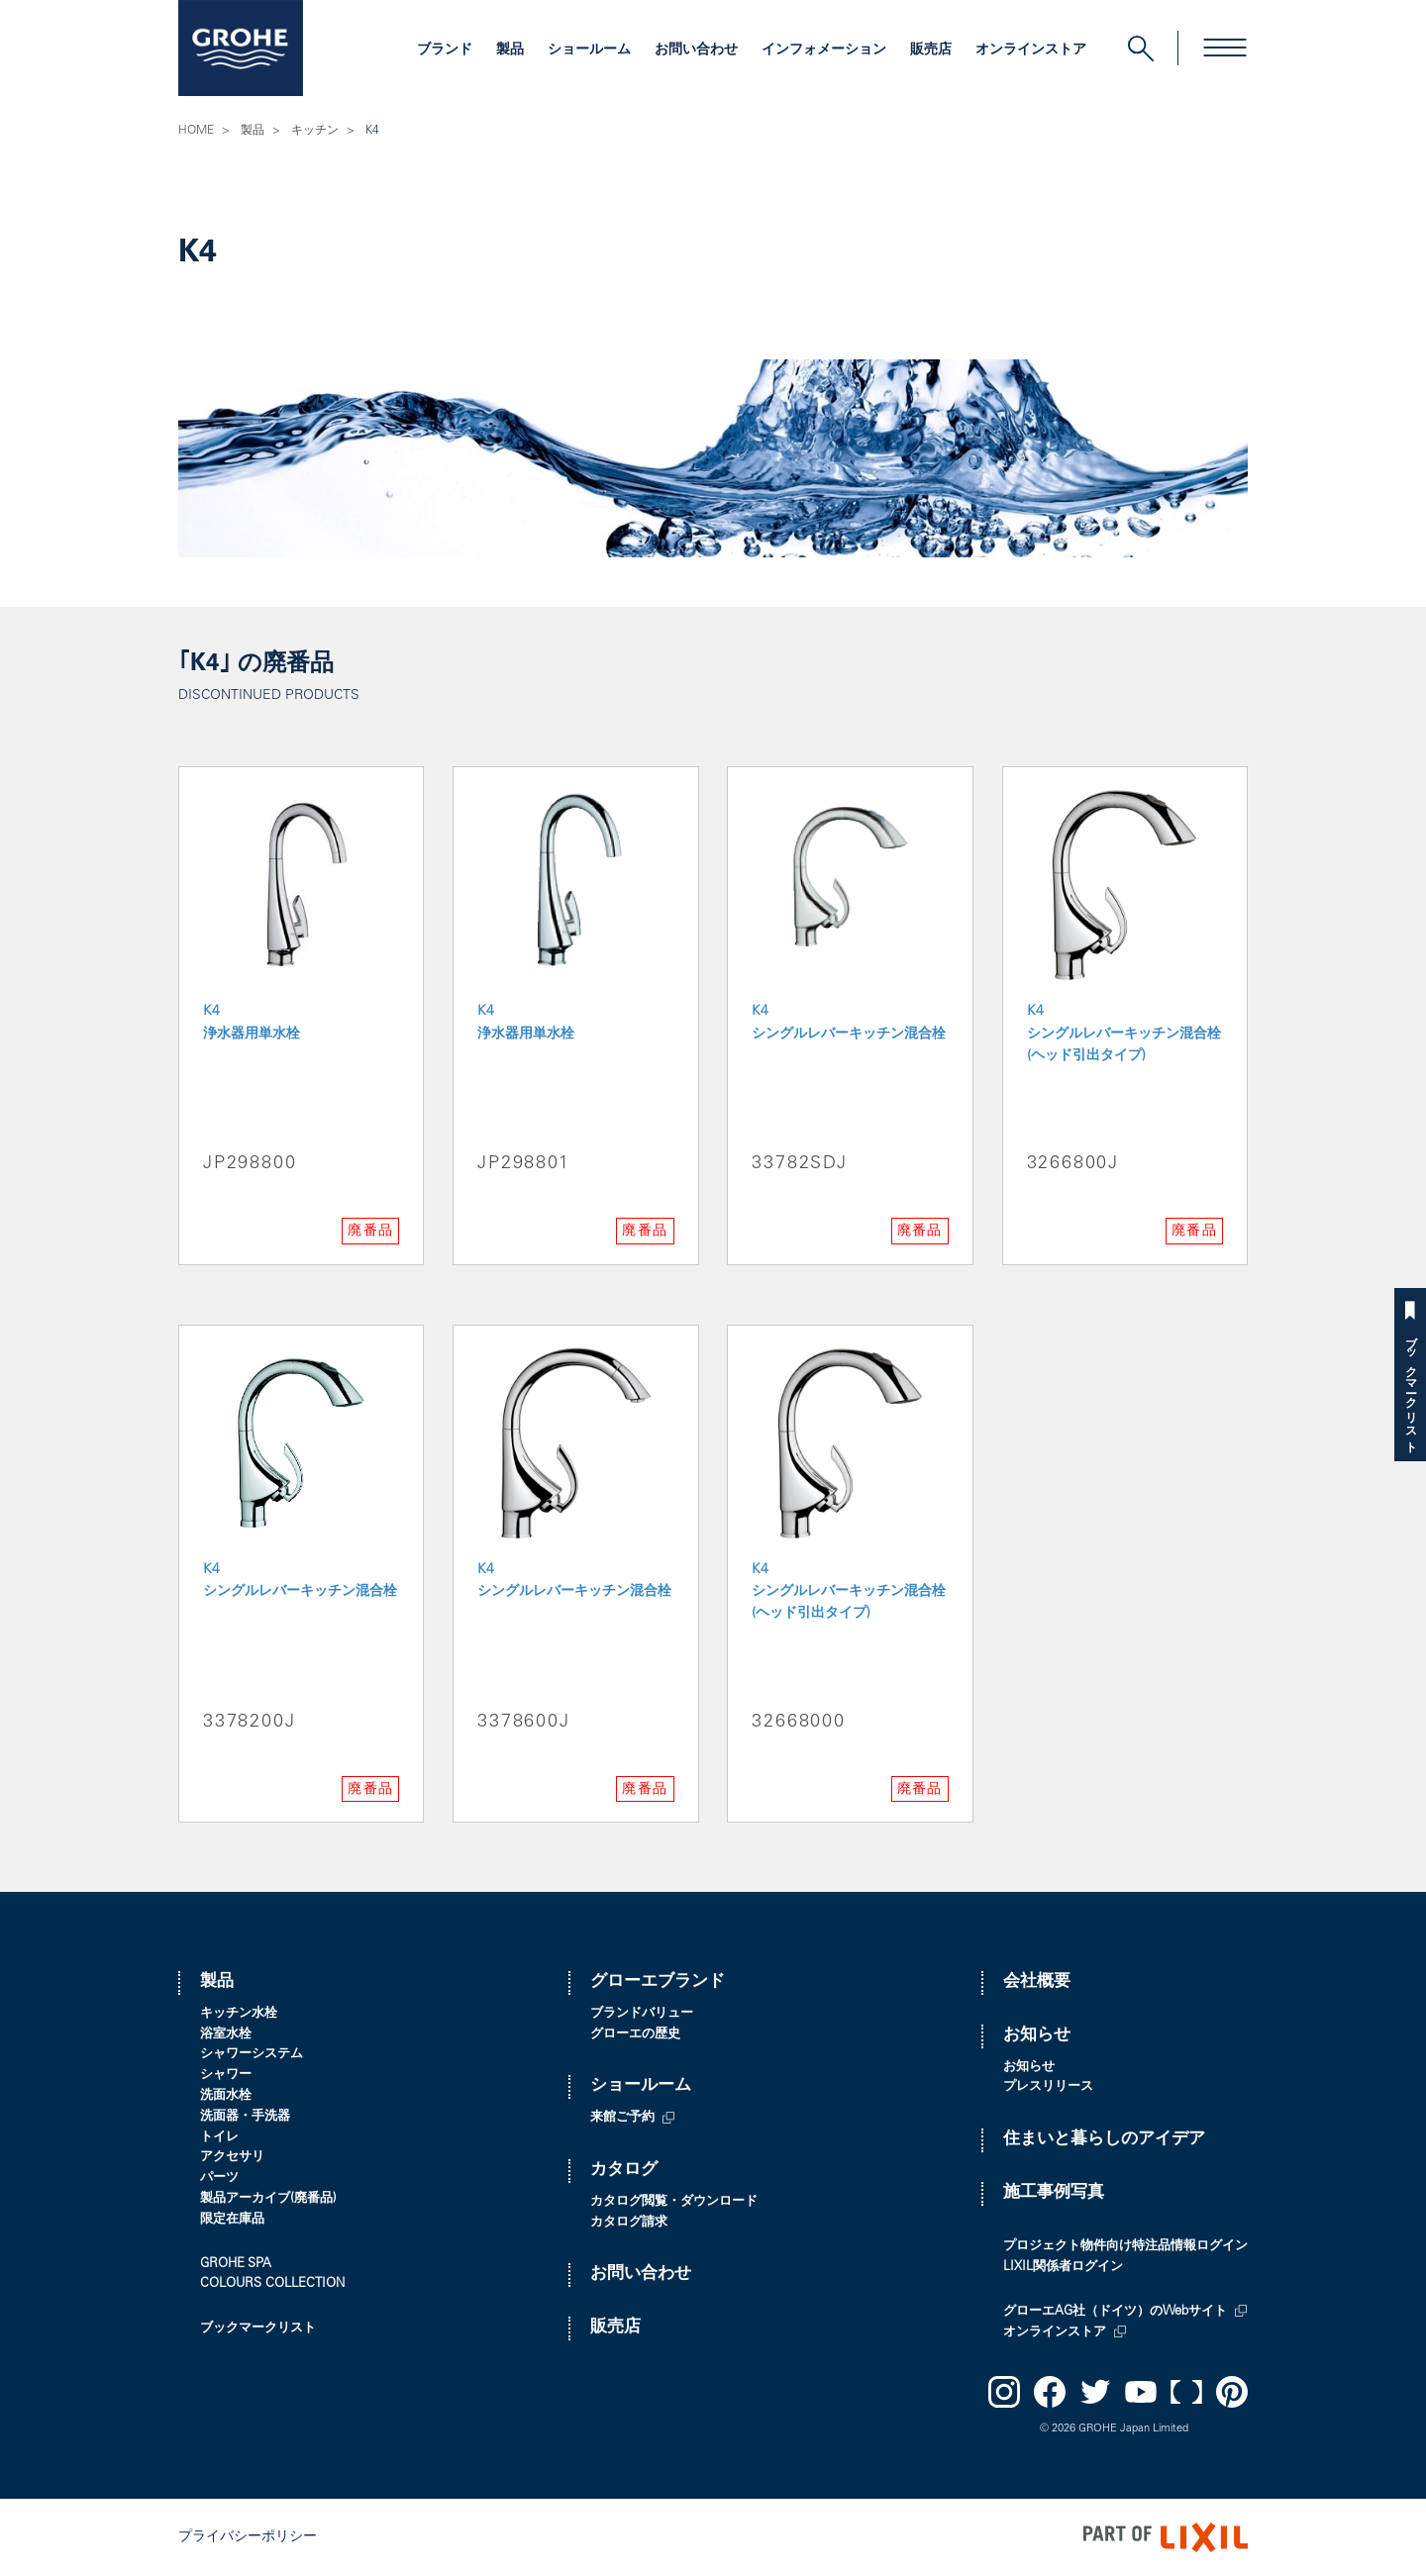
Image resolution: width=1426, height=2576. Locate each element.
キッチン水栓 (238, 2014)
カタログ (624, 2170)
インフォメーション (824, 50)
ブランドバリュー (641, 2014)
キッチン (315, 131)
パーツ (219, 2178)
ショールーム (589, 50)
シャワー (226, 2075)
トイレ (219, 2137)
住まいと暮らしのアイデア (1104, 2139)
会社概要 (1036, 1982)
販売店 (931, 50)
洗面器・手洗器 (245, 2117)
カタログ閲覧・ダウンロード (674, 2202)
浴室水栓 (226, 2035)
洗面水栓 (226, 2096)
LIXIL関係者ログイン (1063, 2267)
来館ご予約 (622, 2118)
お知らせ (1036, 2036)
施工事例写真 (1053, 2193)
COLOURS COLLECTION (272, 2284)
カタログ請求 (628, 2223)
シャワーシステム (251, 2054)
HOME (196, 131)
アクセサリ (232, 2157)
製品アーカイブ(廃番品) (268, 2199)
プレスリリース (1048, 2087)
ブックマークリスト (1410, 1387)
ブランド (444, 50)
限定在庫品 (232, 2220)
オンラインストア (1030, 50)
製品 (510, 50)
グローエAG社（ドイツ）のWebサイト (1115, 2312)
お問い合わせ (696, 50)
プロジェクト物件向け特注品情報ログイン (1125, 2246)
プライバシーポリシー (247, 2537)
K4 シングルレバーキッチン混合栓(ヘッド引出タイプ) (1124, 1034)
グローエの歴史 (635, 2035)
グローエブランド (657, 1982)
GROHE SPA (235, 2264)
